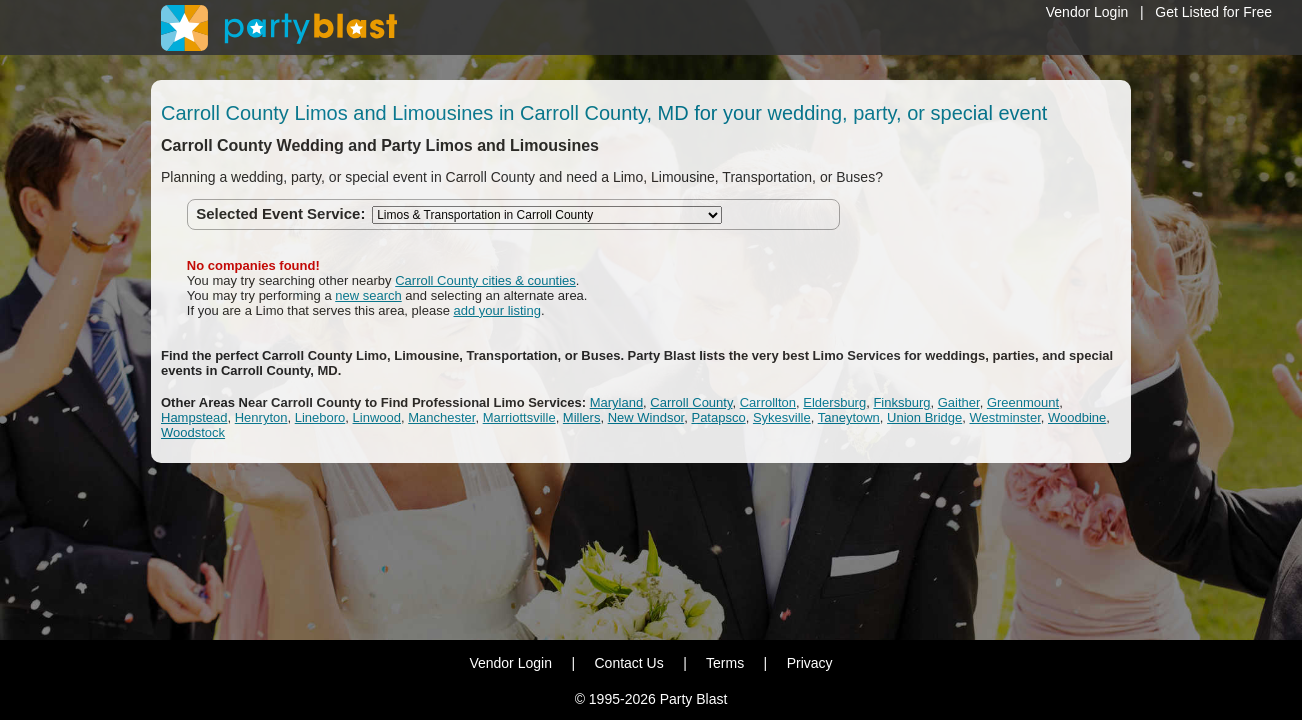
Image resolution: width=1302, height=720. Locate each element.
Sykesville (782, 417)
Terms (725, 663)
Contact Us (628, 663)
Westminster (1004, 417)
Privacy (810, 663)
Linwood (377, 417)
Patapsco (718, 417)
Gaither (959, 402)
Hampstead (194, 417)
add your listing (497, 310)
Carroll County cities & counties (485, 280)
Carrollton (768, 402)
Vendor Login (1087, 12)
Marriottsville (519, 417)
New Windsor (646, 417)
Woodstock (193, 432)
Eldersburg (834, 402)
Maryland (616, 402)
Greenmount (1023, 402)
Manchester (441, 417)
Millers (582, 417)
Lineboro (320, 417)
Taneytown (849, 417)
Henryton (261, 417)
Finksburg (901, 402)
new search (368, 295)
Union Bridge (924, 417)
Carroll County (691, 402)
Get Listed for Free (1213, 12)
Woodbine (1077, 417)
